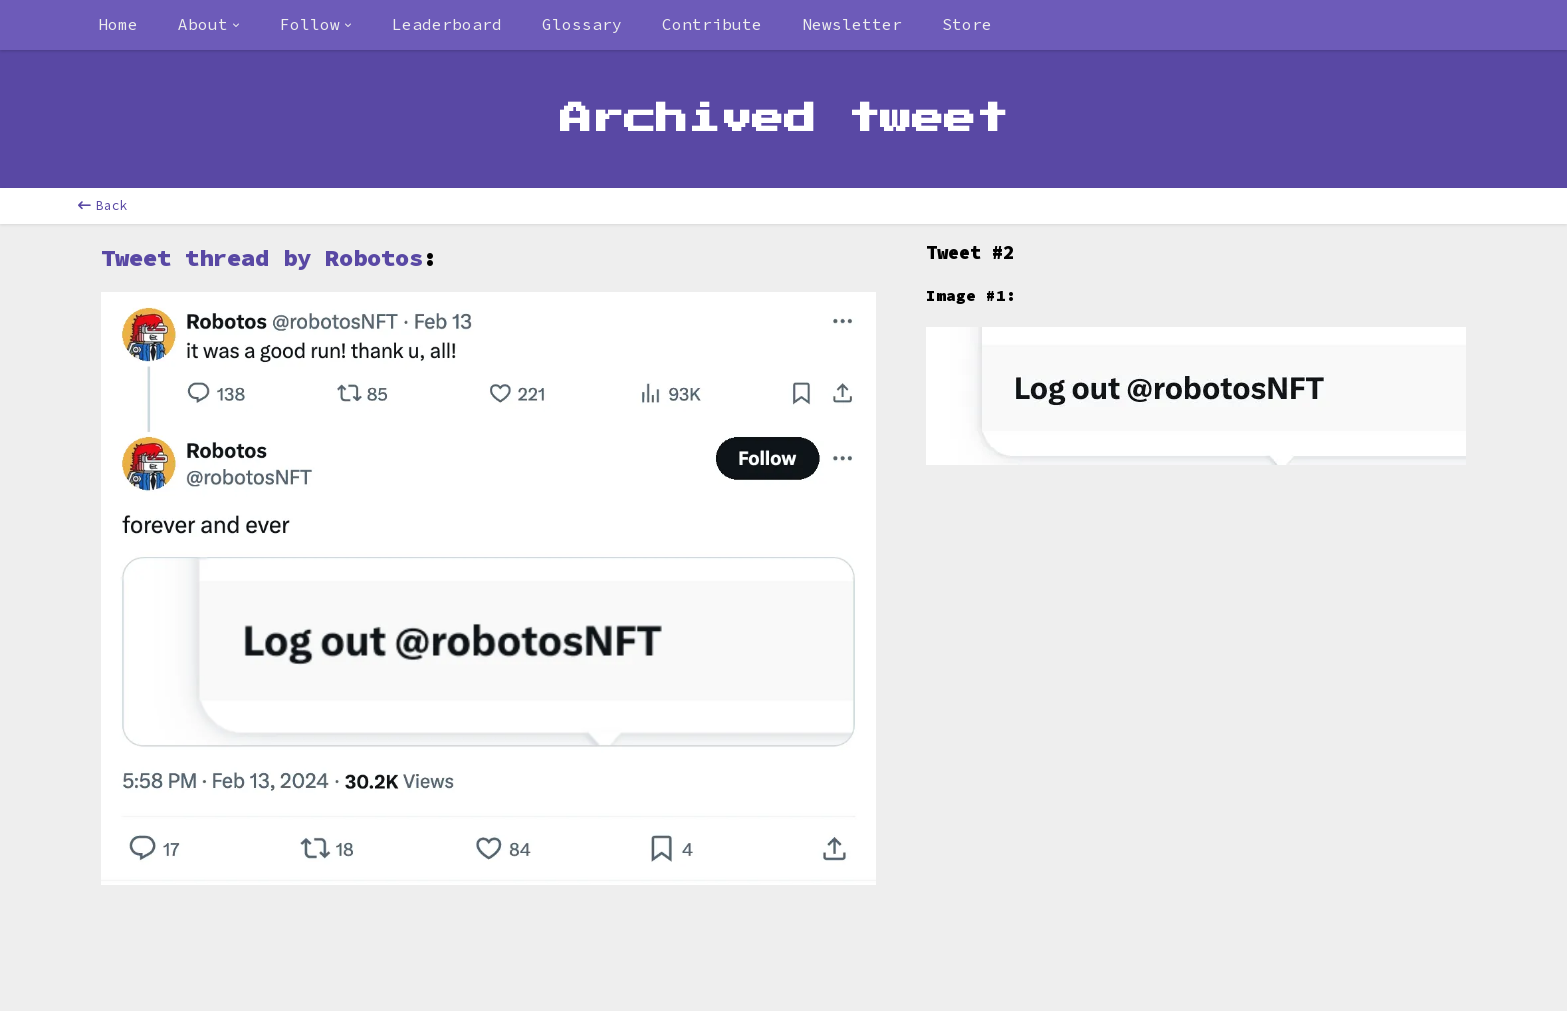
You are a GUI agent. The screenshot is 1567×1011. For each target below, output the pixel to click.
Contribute (712, 24)
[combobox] (209, 25)
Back (103, 205)
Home (118, 24)
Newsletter (852, 24)
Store (967, 24)
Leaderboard (447, 24)
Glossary (582, 24)
